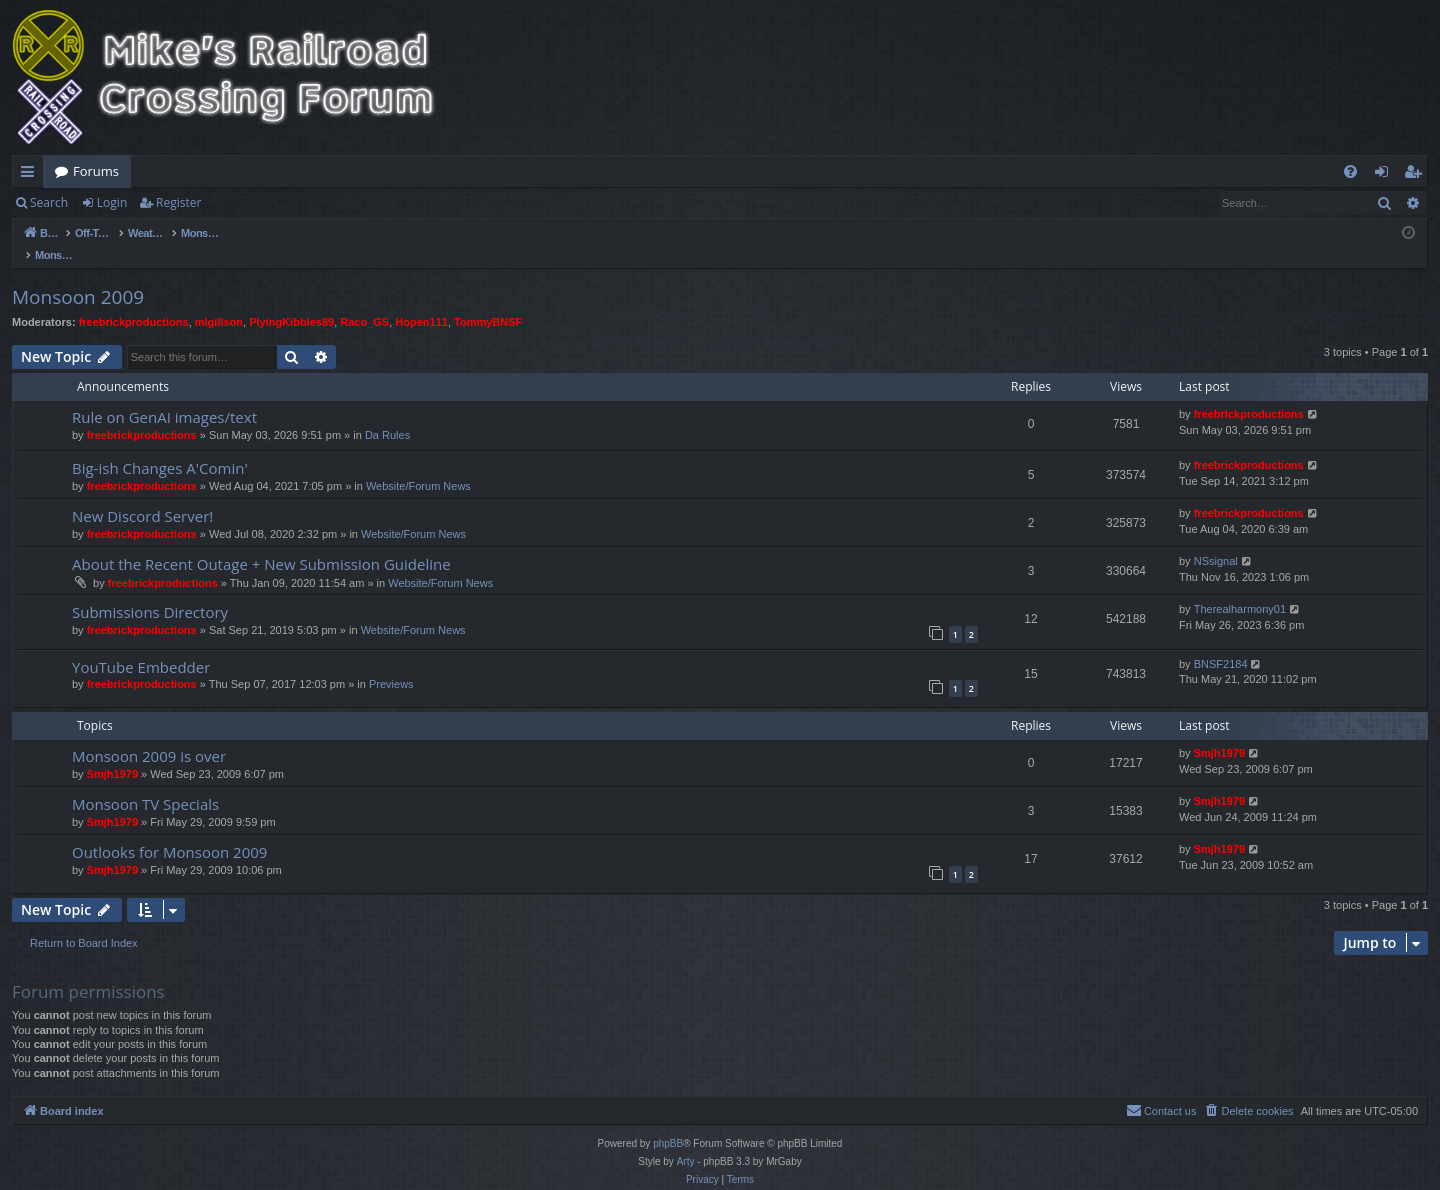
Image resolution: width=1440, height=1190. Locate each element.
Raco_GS (364, 301)
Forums (96, 171)
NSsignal (1216, 540)
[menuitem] (1350, 171)
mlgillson (219, 301)
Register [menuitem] (1417, 175)
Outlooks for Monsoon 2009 (169, 831)
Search (49, 202)
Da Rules (387, 414)
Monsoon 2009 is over (149, 735)
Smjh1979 (112, 753)
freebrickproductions (134, 301)
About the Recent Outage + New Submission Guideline (261, 543)
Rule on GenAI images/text (164, 396)
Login (112, 202)
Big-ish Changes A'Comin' (160, 447)
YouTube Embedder (141, 646)
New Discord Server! (142, 495)
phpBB (668, 1122)
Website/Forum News (418, 465)
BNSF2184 (1221, 643)
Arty (686, 1140)
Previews (391, 663)
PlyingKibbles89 (291, 301)
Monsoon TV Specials (145, 783)
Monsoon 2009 (78, 276)
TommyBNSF (488, 301)
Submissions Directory (150, 591)
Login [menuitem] (1385, 175)
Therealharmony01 (1240, 588)
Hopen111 (421, 301)
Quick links (31, 175)
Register (178, 202)
